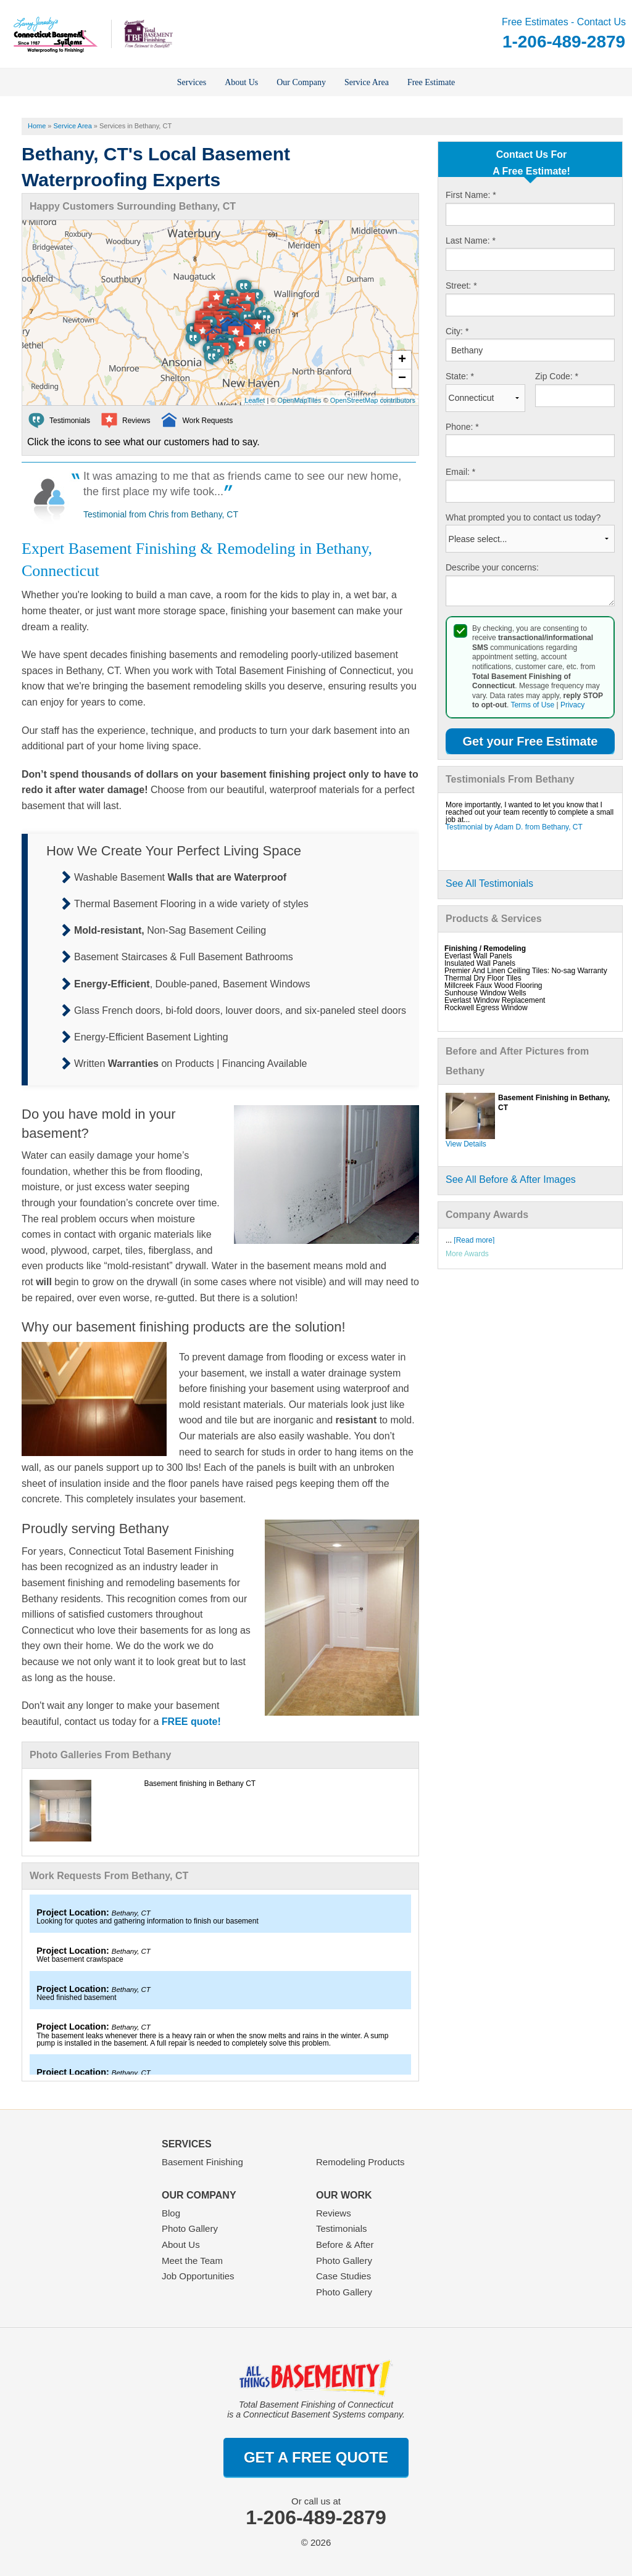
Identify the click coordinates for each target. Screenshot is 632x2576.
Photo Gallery (190, 2228)
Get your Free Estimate (530, 741)
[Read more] (474, 1240)
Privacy (572, 705)
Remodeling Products (360, 2162)
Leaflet (254, 400)
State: (460, 376)
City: (457, 331)
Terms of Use (532, 705)
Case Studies (343, 2276)
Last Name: (471, 240)
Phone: (462, 427)
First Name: (471, 195)
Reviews (333, 2213)
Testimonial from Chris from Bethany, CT (160, 514)
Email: (460, 472)
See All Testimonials (489, 883)
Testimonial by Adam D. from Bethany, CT (514, 827)
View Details (466, 1144)
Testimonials (341, 2228)
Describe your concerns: (492, 567)
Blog (171, 2213)
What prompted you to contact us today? (523, 517)
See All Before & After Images (511, 1179)
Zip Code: (556, 376)
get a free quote (316, 2457)
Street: (461, 285)
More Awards (467, 1253)
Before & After (344, 2244)
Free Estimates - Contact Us (564, 34)
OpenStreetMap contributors (372, 400)
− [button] (402, 378)
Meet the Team (192, 2260)
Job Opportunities (198, 2276)
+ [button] (402, 360)
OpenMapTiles (299, 400)
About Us (181, 2244)
